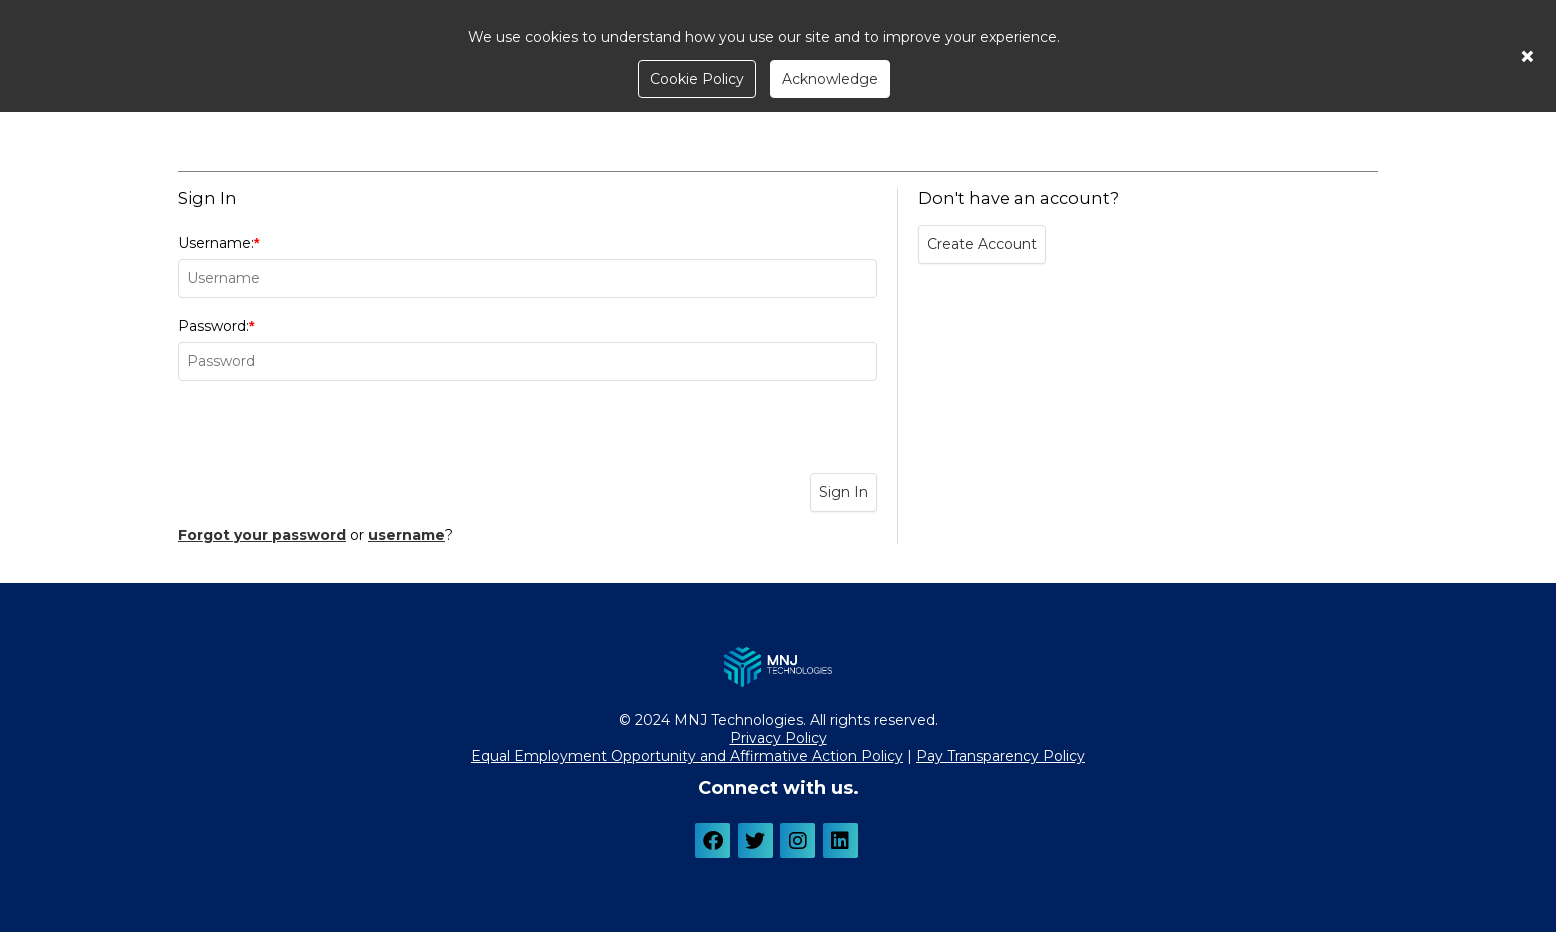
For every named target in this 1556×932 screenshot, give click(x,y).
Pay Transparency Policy (1000, 756)
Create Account (982, 244)
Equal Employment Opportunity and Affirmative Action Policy (687, 756)
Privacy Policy (778, 738)
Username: (527, 266)
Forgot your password (262, 535)
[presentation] (528, 430)
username (406, 535)
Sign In (843, 492)
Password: (527, 349)
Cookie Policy (697, 79)
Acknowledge (830, 79)
